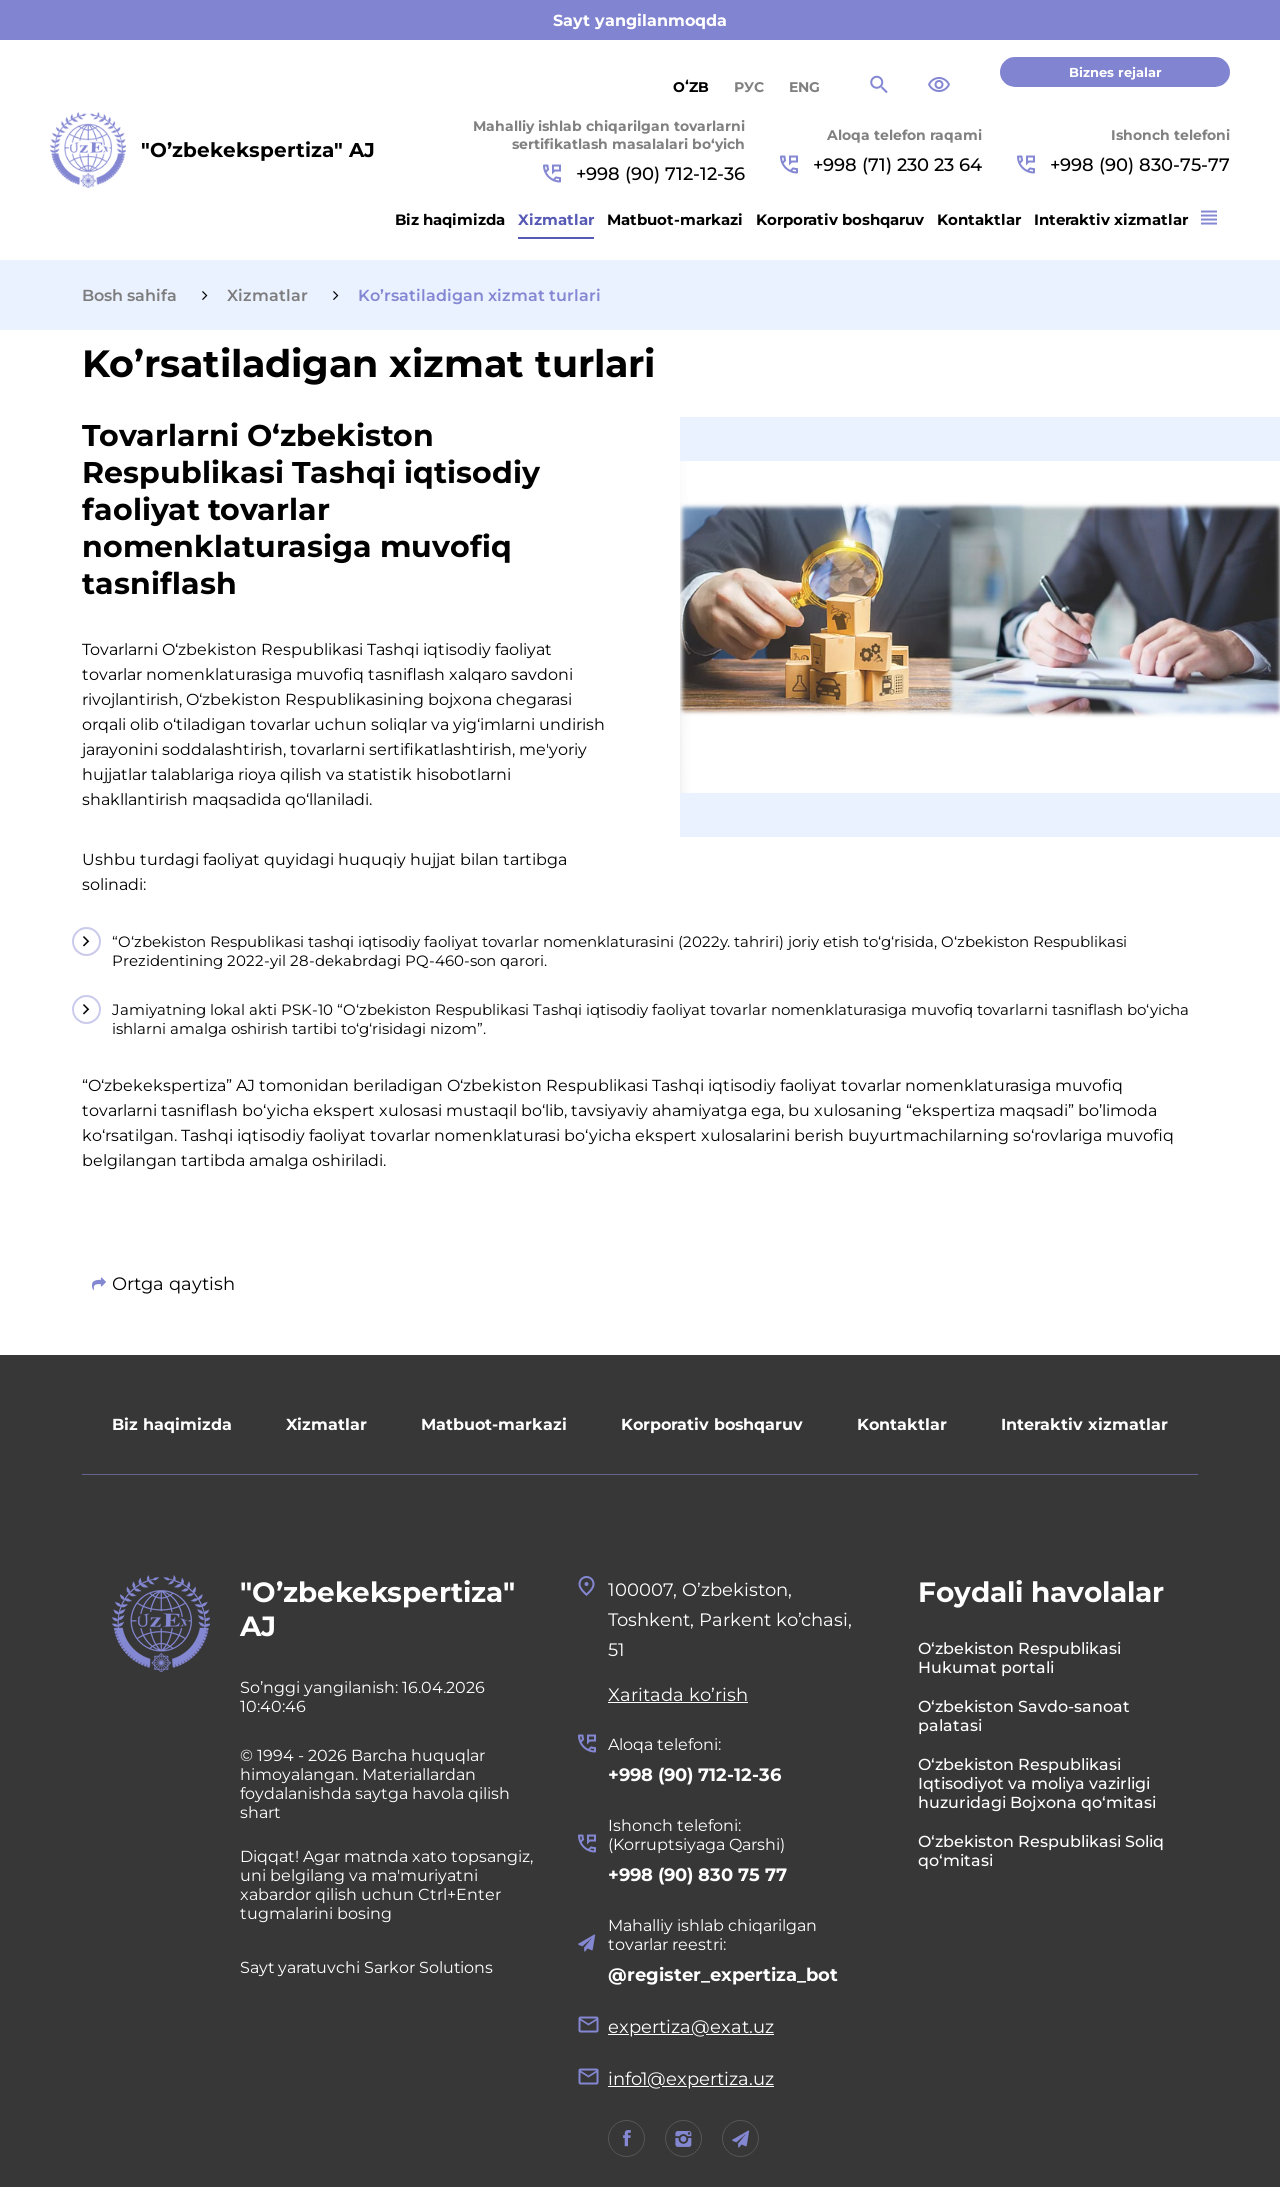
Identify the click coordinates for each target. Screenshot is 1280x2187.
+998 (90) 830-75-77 (1123, 165)
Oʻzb (691, 87)
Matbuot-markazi (675, 219)
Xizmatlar (556, 219)
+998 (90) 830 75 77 (697, 1875)
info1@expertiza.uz (691, 2079)
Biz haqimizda (450, 219)
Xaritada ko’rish (678, 1695)
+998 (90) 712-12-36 (644, 174)
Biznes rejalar (1115, 72)
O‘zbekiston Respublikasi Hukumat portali (1019, 1658)
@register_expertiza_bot (723, 1975)
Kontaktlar (979, 219)
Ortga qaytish (173, 1284)
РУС (749, 87)
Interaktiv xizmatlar (1111, 219)
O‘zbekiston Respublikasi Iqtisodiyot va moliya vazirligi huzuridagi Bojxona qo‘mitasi (1037, 1783)
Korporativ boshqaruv (840, 219)
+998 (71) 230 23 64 (881, 165)
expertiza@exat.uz (691, 2027)
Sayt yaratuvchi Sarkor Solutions (368, 1967)
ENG (804, 87)
